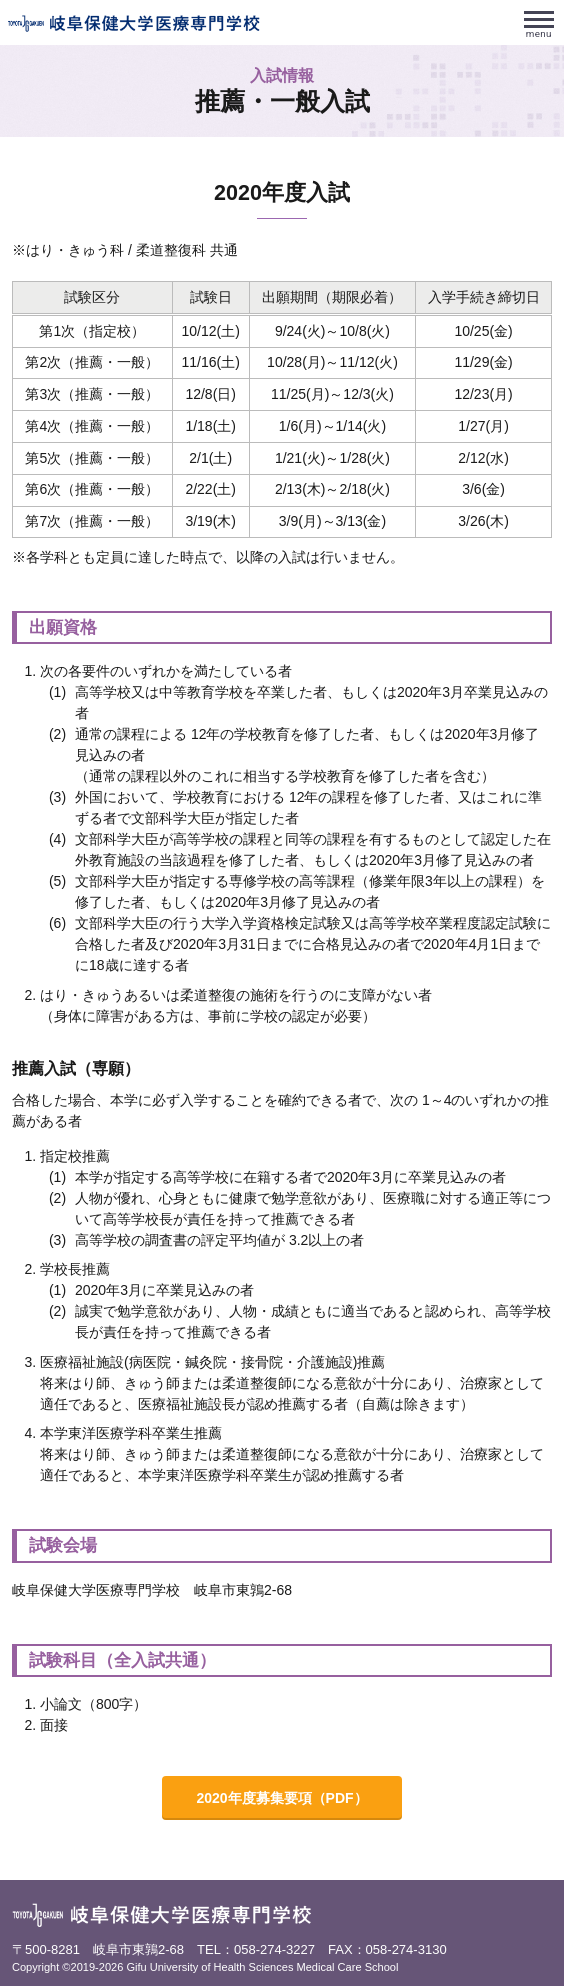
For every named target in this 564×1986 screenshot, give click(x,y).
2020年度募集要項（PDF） (281, 1798)
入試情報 (282, 75)
